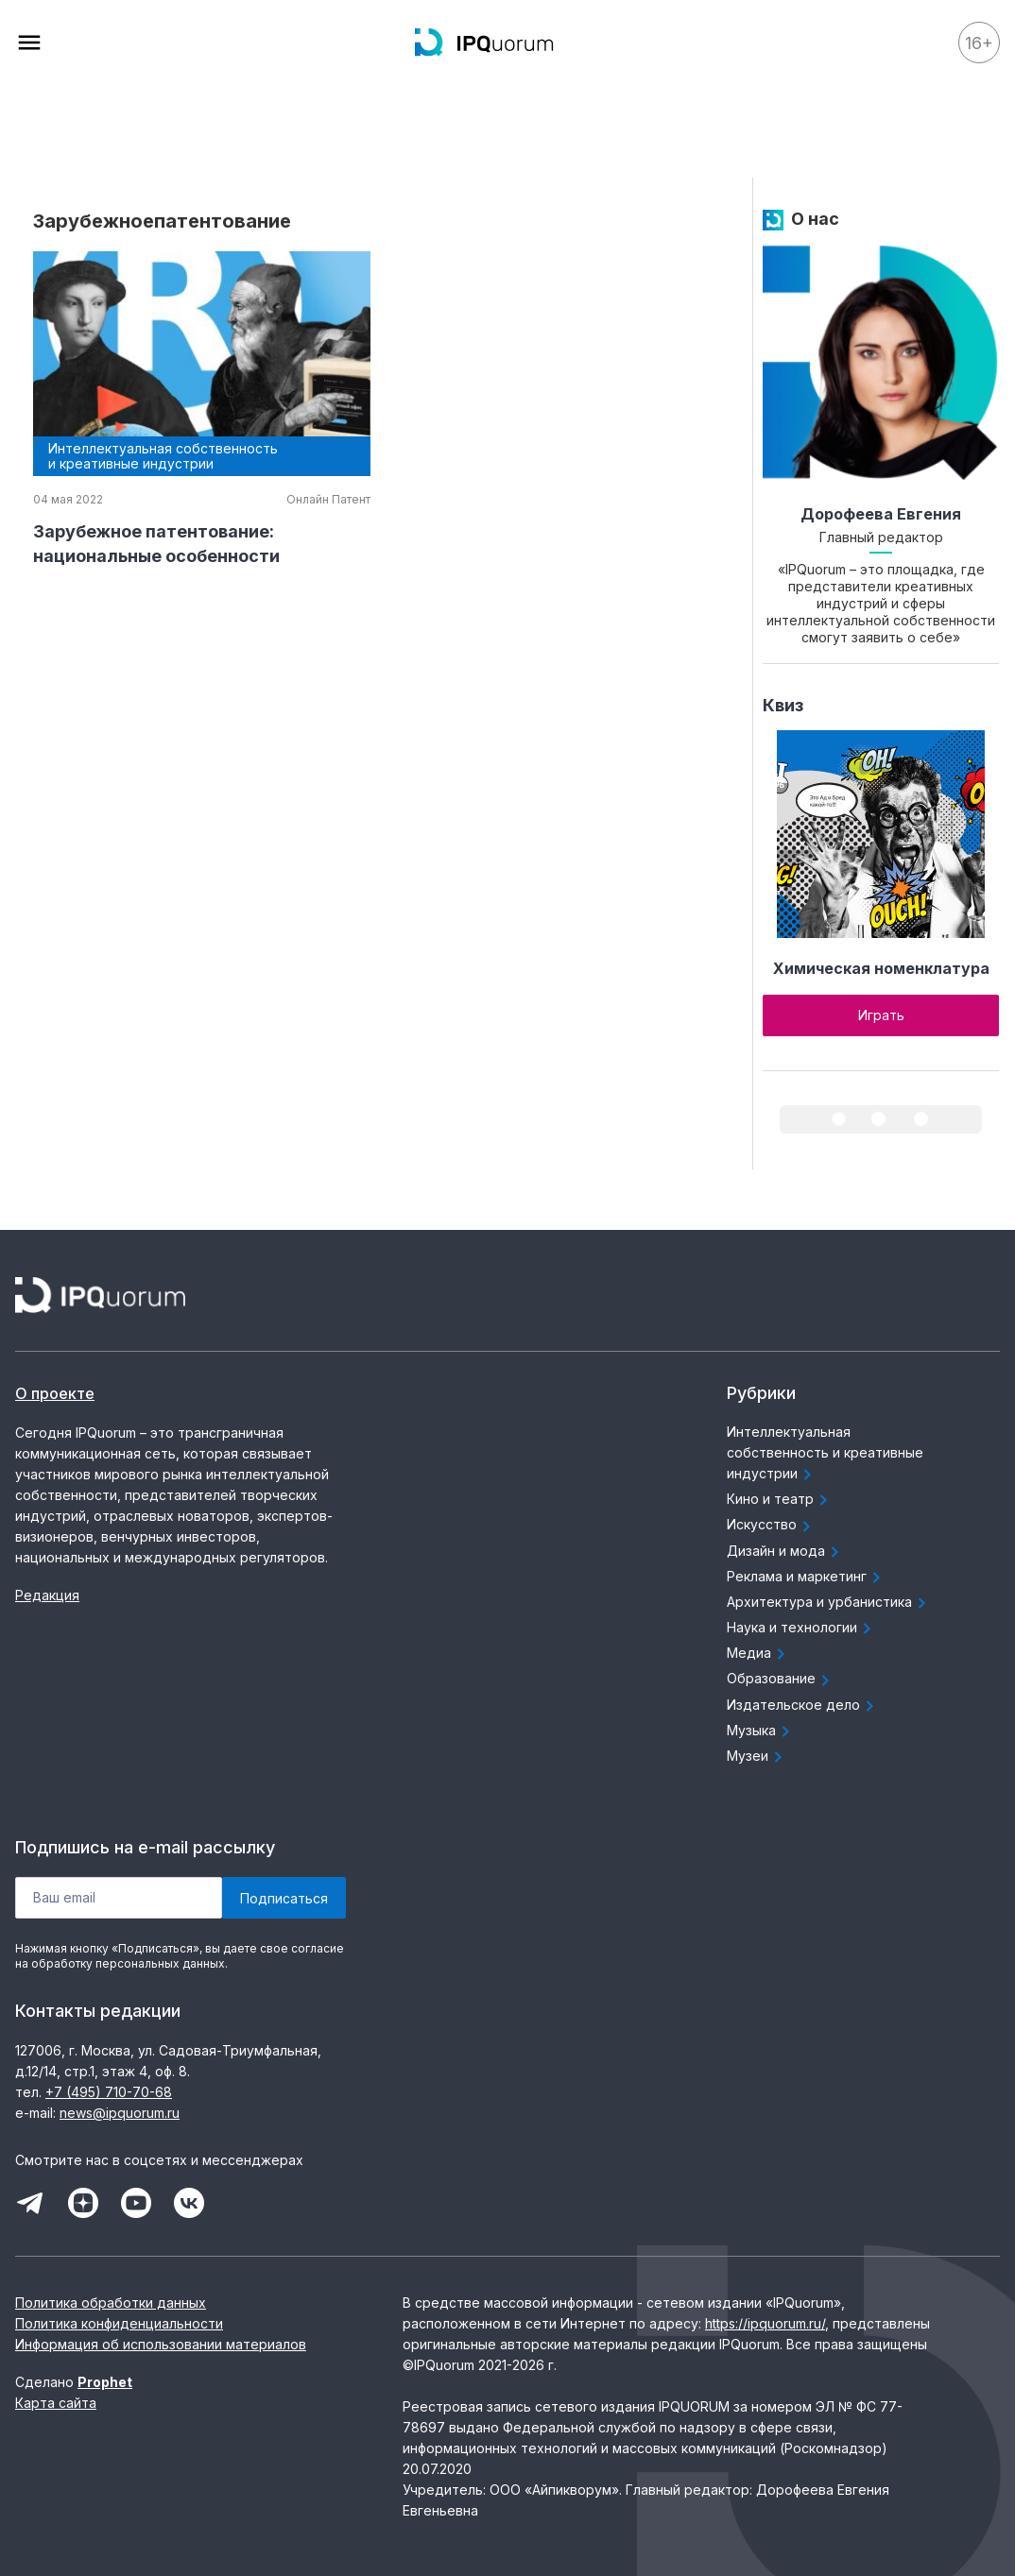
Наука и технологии (801, 1628)
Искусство (771, 1525)
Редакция (47, 1595)
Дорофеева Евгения (880, 513)
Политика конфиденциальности (119, 2323)
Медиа (758, 1654)
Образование (780, 1679)
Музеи (757, 1757)
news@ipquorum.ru (120, 2113)
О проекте (55, 1393)
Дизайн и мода (785, 1552)
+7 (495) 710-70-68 (108, 2092)
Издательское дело (803, 1706)
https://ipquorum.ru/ (765, 2323)
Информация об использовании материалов (160, 2344)
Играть (881, 1015)
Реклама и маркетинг (806, 1577)
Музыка (761, 1731)
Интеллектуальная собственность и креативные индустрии (825, 1454)
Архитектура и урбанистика (829, 1603)
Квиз (783, 705)
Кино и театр (780, 1500)
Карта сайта (55, 2403)
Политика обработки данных (110, 2303)
